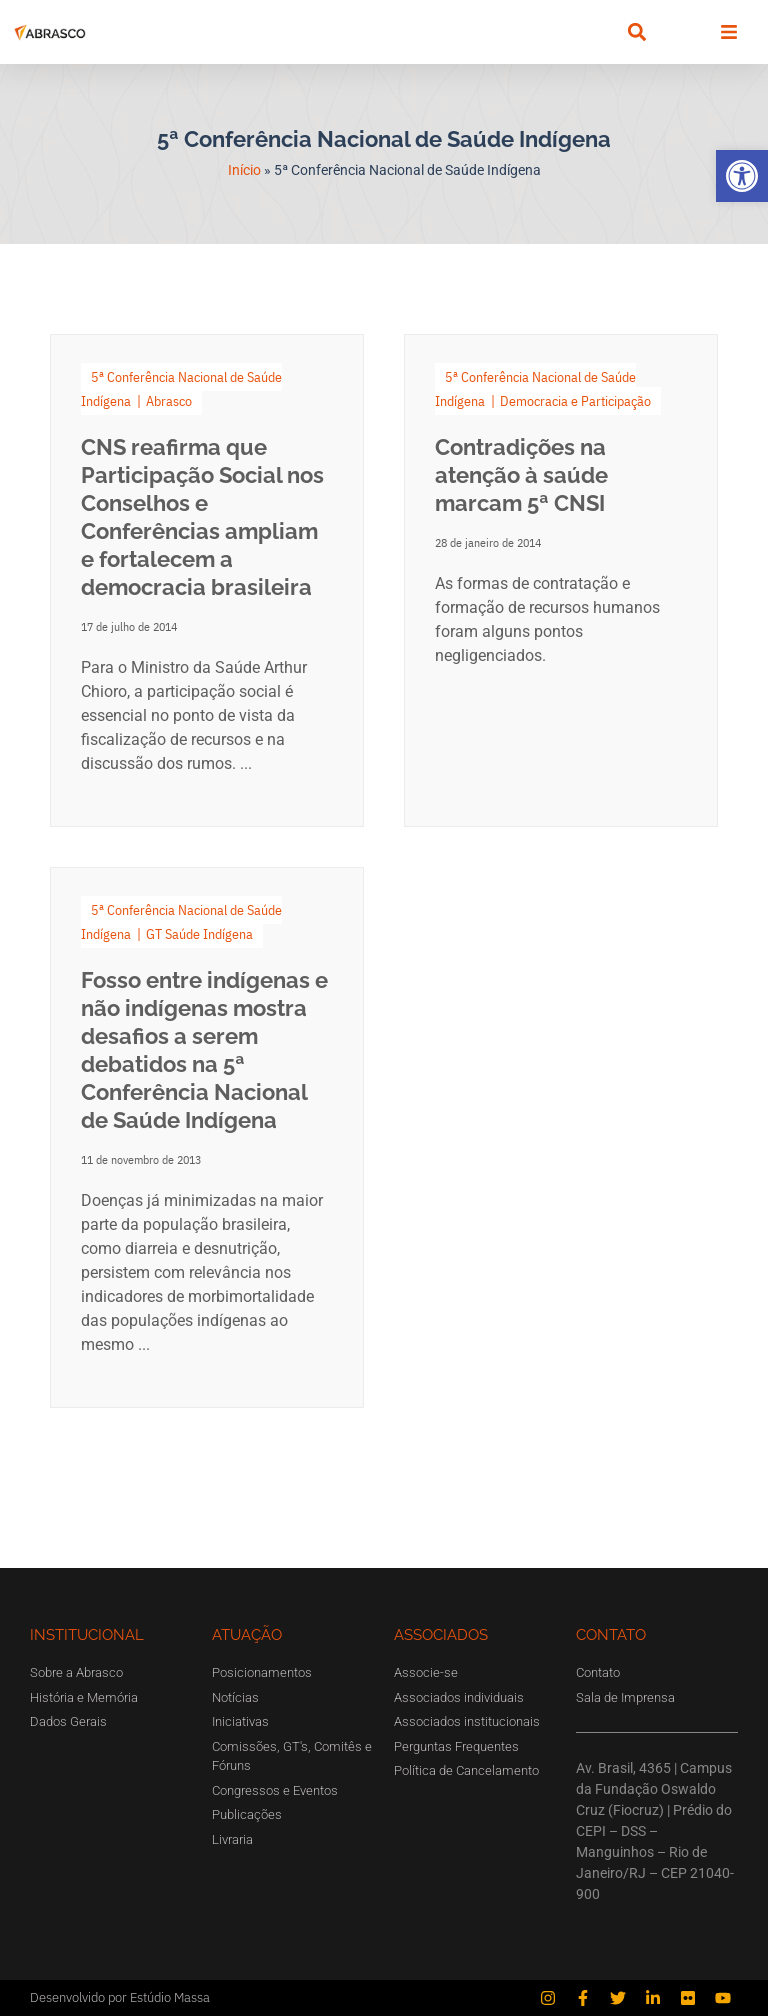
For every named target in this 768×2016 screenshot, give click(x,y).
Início (244, 170)
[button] (742, 176)
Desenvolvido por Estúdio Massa (120, 1997)
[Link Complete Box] (207, 580)
